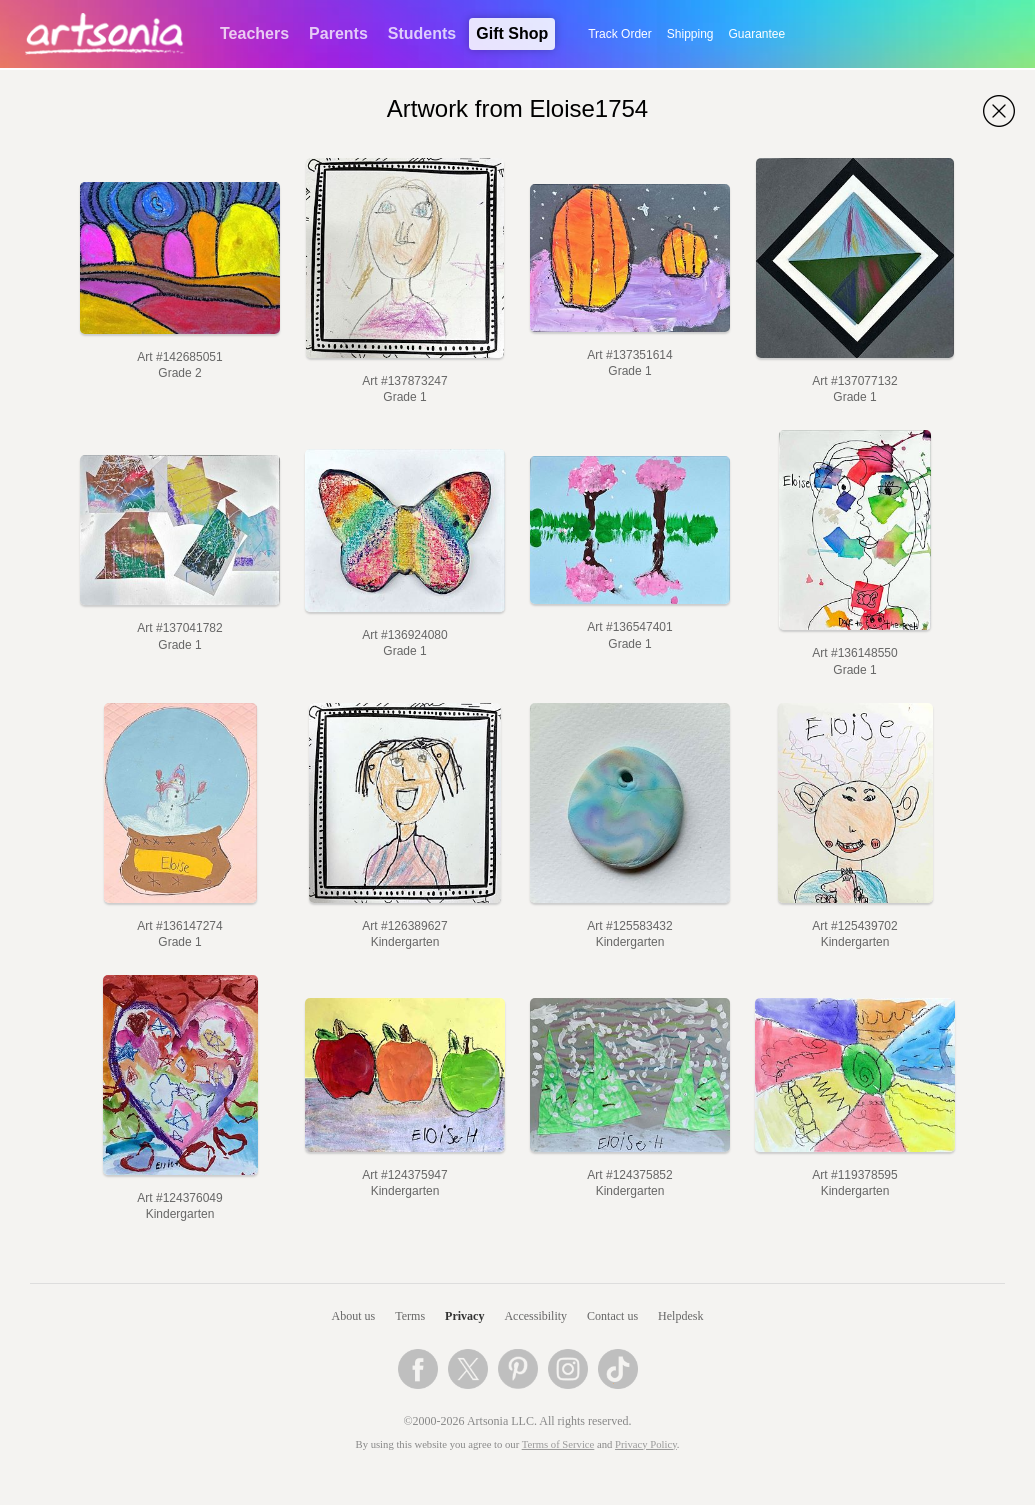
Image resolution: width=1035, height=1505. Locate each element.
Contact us (612, 1316)
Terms (410, 1316)
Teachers (254, 33)
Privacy (464, 1316)
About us (354, 1316)
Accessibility (535, 1316)
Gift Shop (512, 33)
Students (422, 33)
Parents (338, 33)
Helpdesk (680, 1316)
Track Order (620, 34)
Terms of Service (558, 1444)
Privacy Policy (646, 1444)
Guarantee (757, 34)
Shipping (690, 34)
